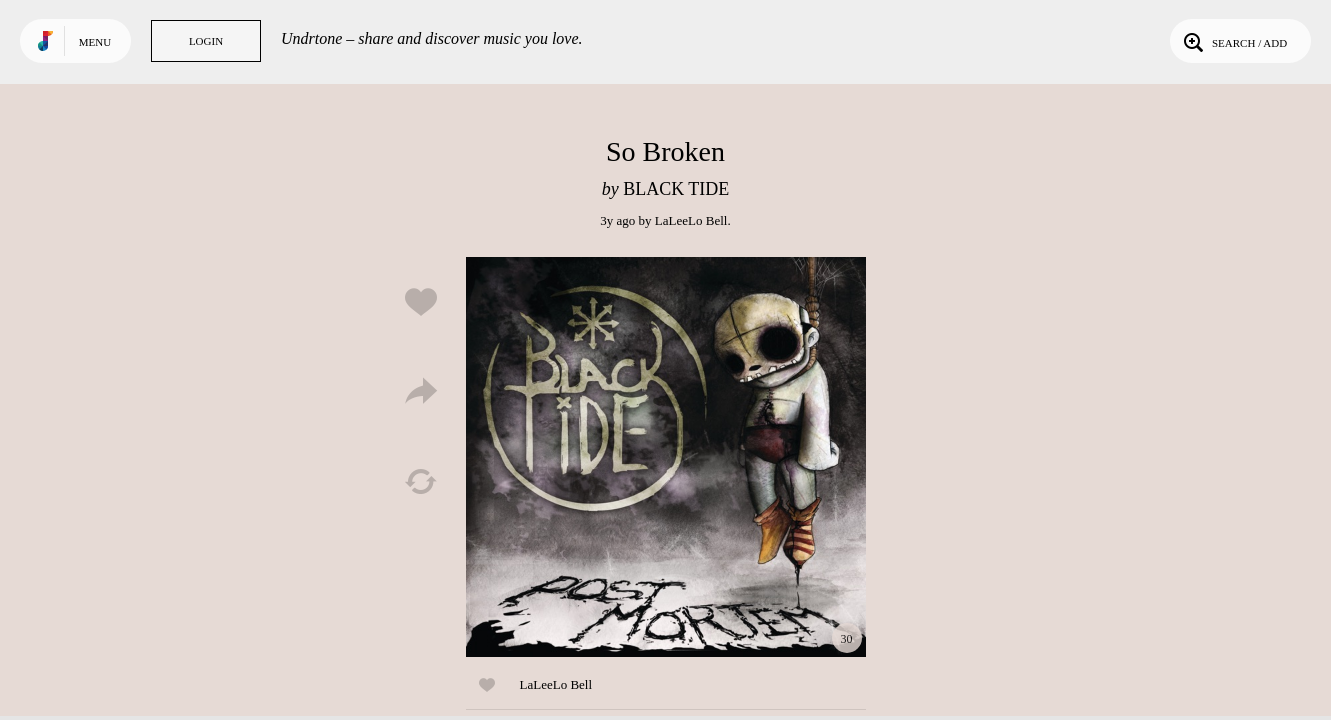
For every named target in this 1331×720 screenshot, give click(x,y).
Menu (95, 42)
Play (666, 457)
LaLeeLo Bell (691, 220)
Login (206, 41)
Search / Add (1233, 41)
